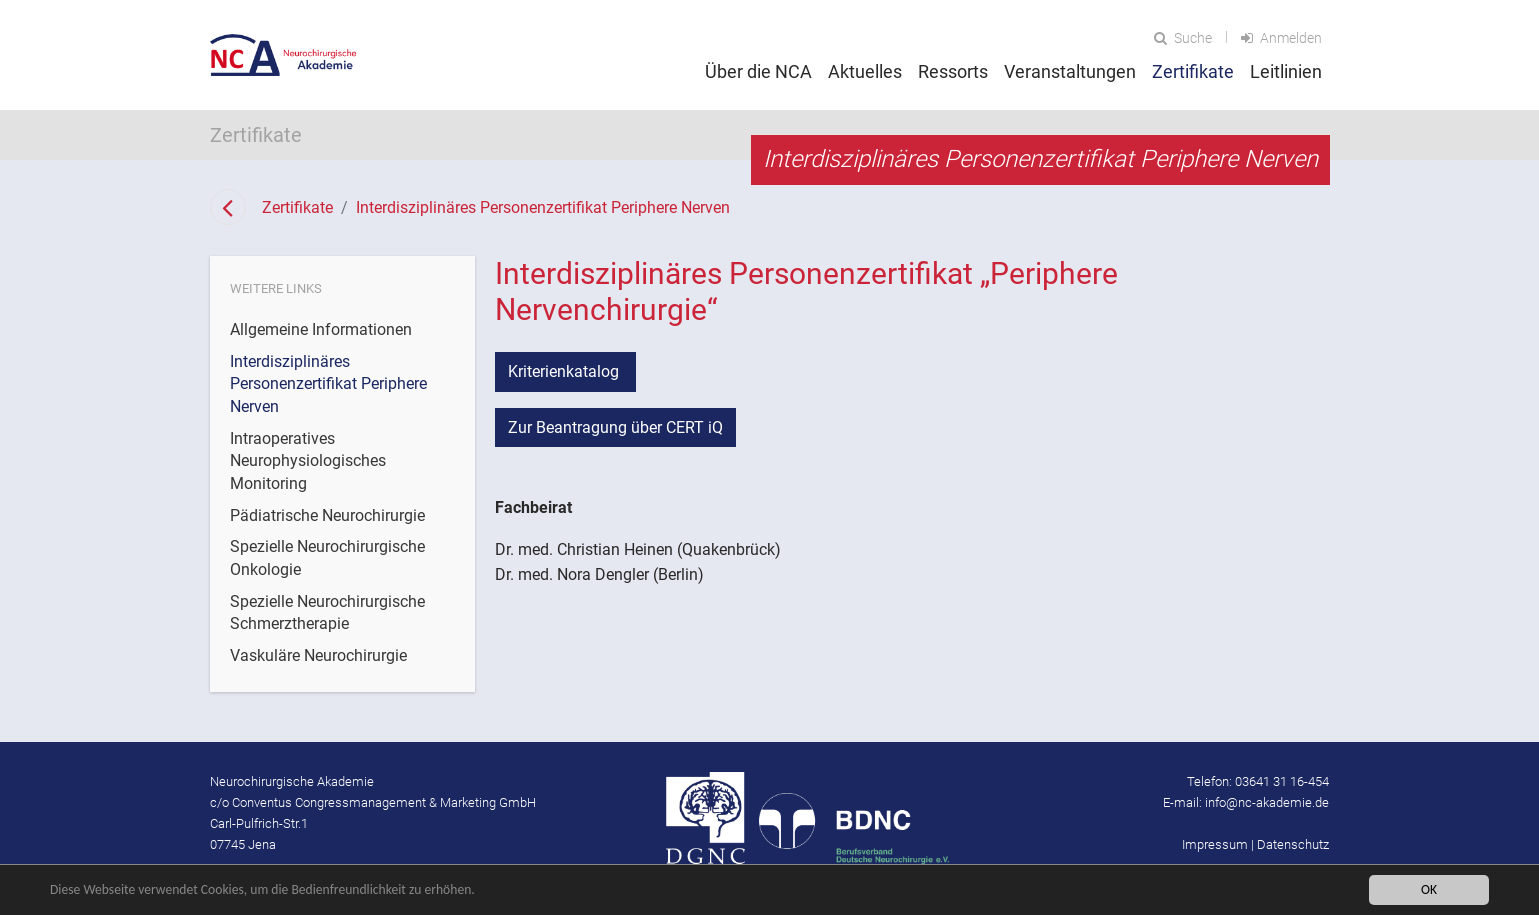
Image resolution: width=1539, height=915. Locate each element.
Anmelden (1281, 38)
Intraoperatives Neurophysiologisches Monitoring (308, 461)
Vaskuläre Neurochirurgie (318, 655)
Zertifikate (297, 207)
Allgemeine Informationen (321, 329)
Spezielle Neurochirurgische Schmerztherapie (327, 612)
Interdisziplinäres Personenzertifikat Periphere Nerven (543, 207)
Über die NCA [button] (758, 71)
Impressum (1215, 844)
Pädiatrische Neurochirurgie (327, 515)
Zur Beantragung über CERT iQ (615, 427)
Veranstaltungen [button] (1070, 71)
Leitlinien (1286, 71)
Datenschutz (1293, 844)
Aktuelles (865, 71)
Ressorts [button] (953, 71)
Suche (1183, 38)
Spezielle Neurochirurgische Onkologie (327, 557)
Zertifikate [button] (1193, 71)
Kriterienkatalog (565, 371)
